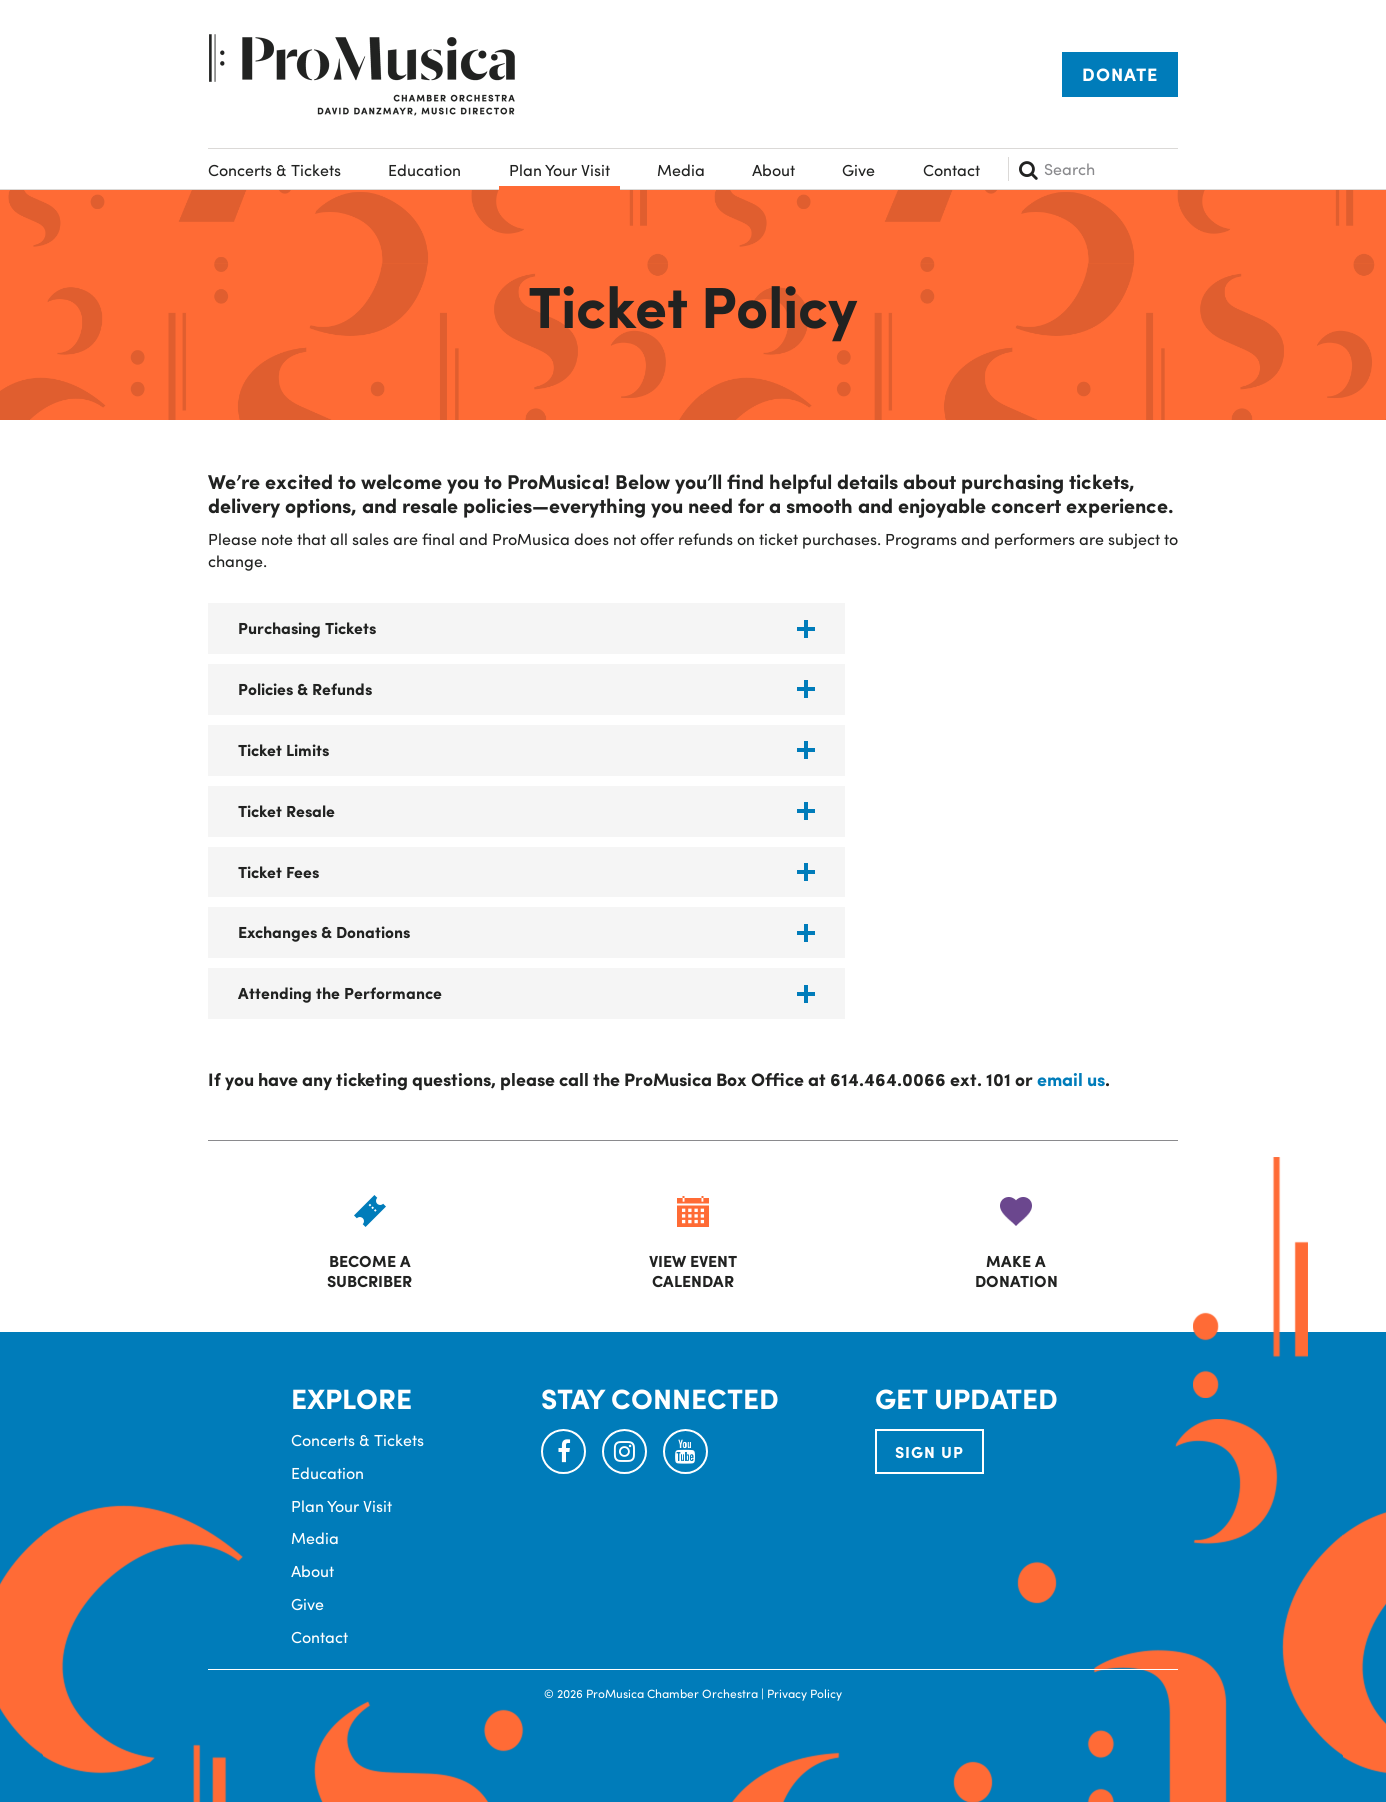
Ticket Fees (278, 871)
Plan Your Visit (559, 169)
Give (858, 169)
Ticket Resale (286, 810)
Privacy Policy (804, 1693)
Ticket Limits (283, 749)
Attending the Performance (340, 992)
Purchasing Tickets (307, 627)
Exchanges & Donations (324, 931)
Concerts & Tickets (274, 169)
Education (424, 169)
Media (681, 169)
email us (1071, 1079)
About (773, 169)
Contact (951, 169)
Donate (1120, 74)
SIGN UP (929, 1451)
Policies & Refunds (305, 688)
